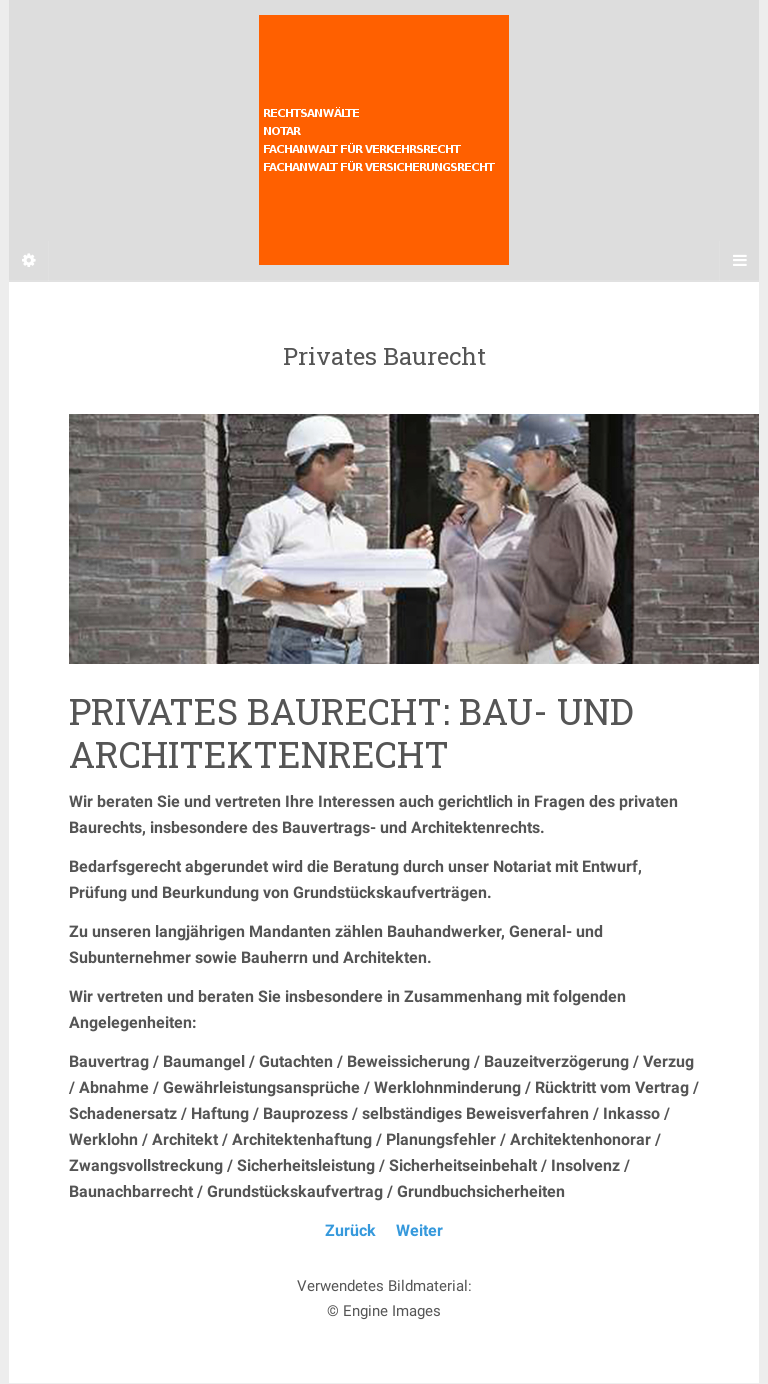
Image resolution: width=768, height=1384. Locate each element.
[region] (384, 539)
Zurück (350, 1230)
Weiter (419, 1230)
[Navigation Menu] (739, 261)
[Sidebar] (29, 261)
